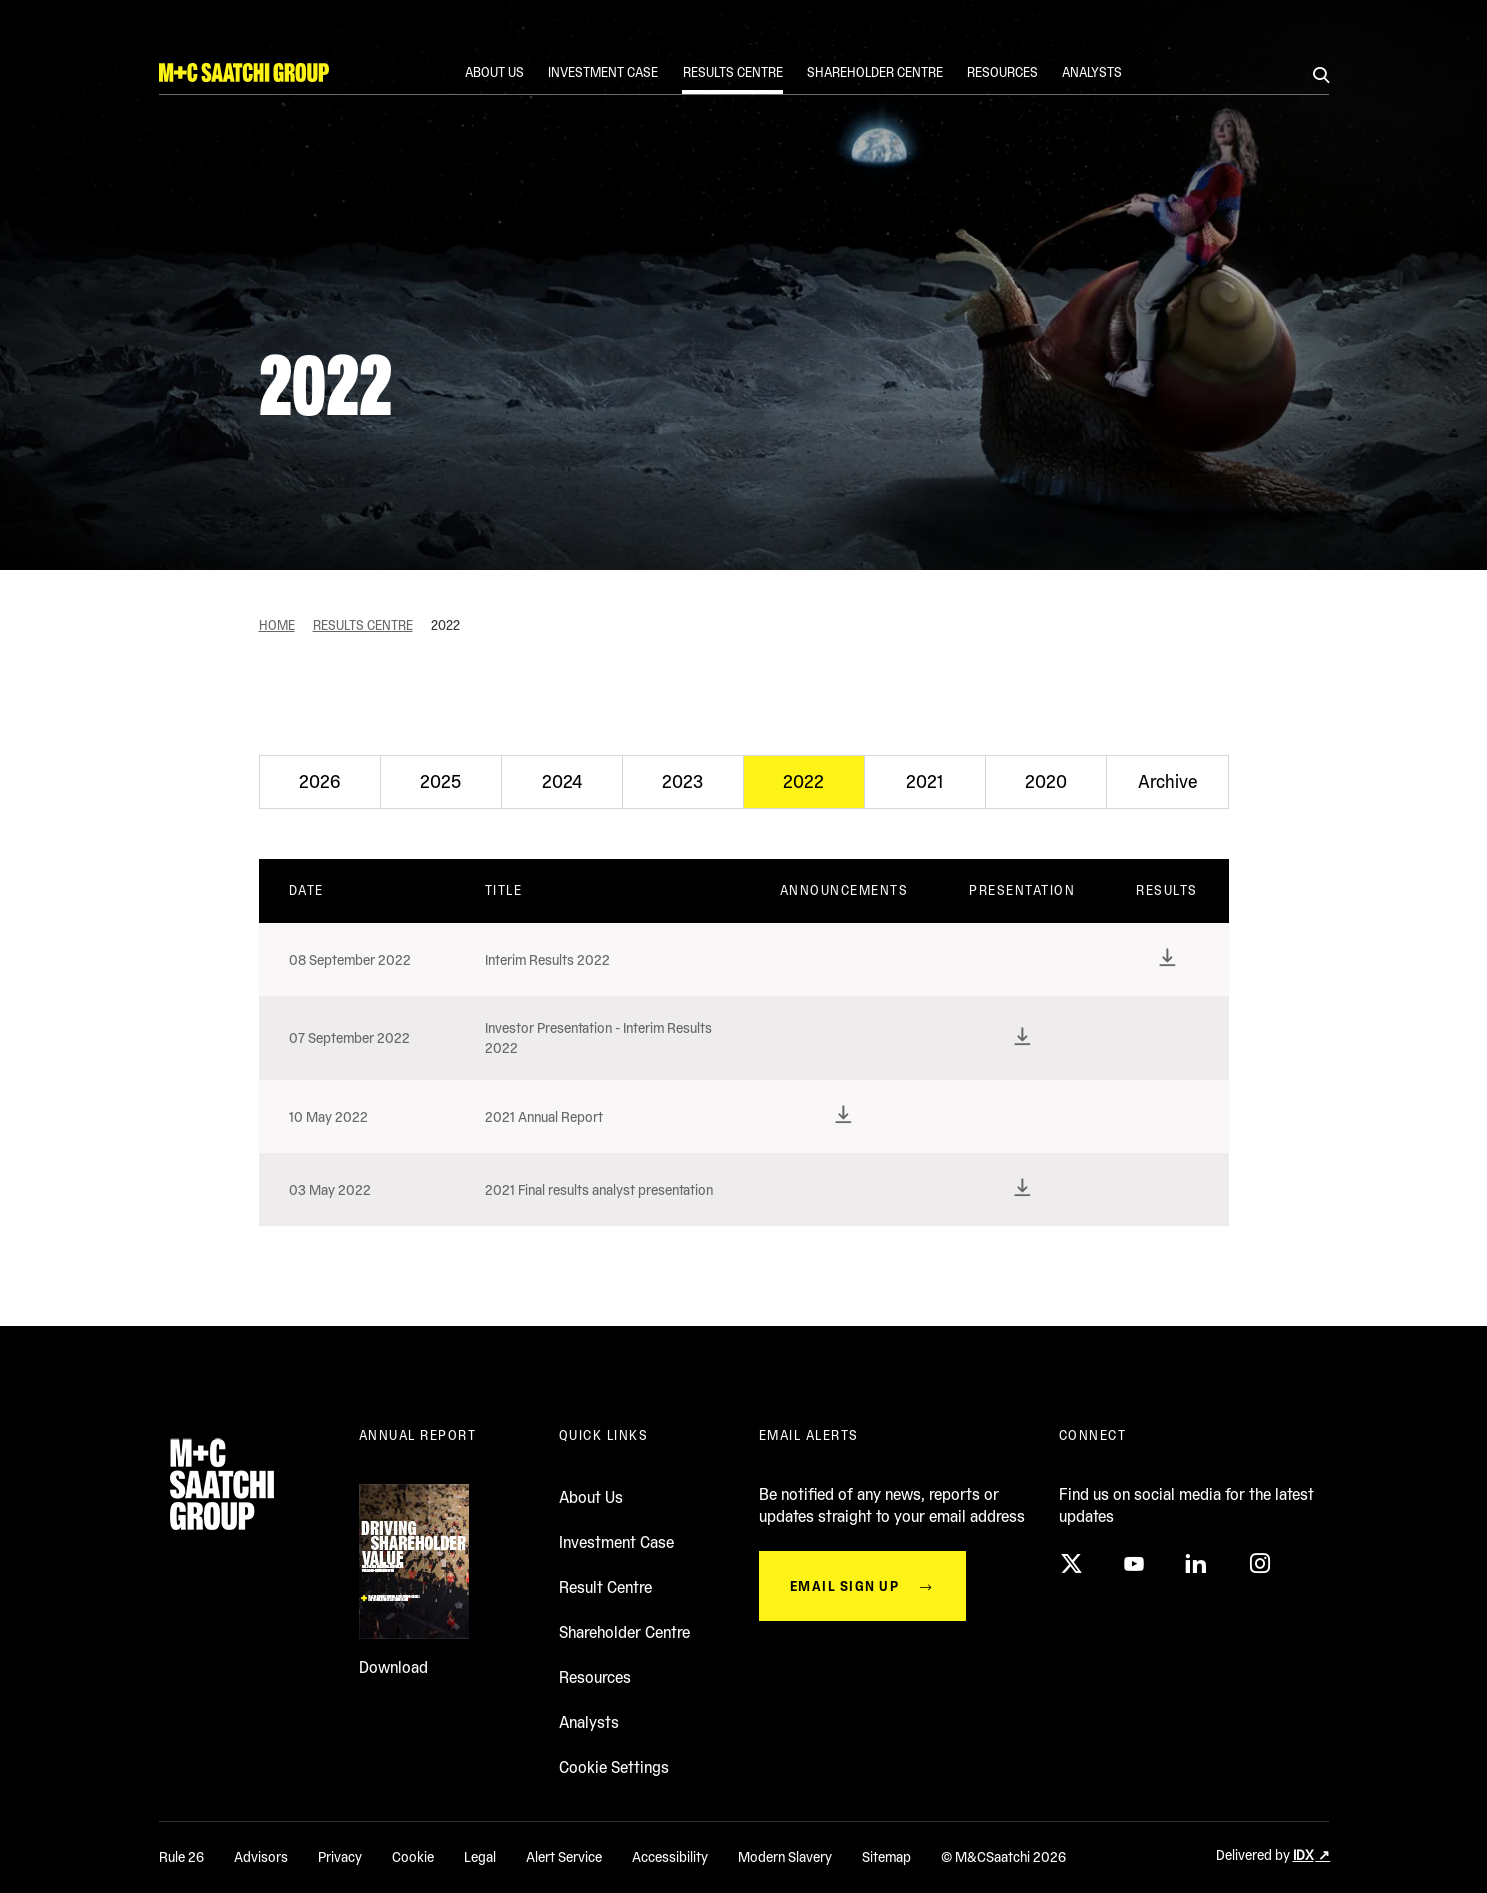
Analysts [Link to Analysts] (1092, 72)
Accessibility (670, 1857)
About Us (591, 1497)
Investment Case (616, 1542)
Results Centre (363, 625)
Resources (595, 1677)
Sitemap (886, 1857)
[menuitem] (495, 77)
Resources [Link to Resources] (1002, 72)
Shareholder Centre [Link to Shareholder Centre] (875, 72)
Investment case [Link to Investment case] (604, 72)
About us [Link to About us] (495, 72)
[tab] (320, 782)
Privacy (340, 1857)
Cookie (413, 1857)
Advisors (261, 1857)
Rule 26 (181, 1857)
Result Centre (605, 1587)
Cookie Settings (614, 1767)
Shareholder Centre (624, 1632)
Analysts (589, 1722)
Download (393, 1667)
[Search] (1321, 77)
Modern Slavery (785, 1857)
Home (277, 625)
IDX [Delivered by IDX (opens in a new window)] (1303, 1855)
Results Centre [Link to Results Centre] (733, 72)
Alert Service (564, 1857)
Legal (480, 1857)
